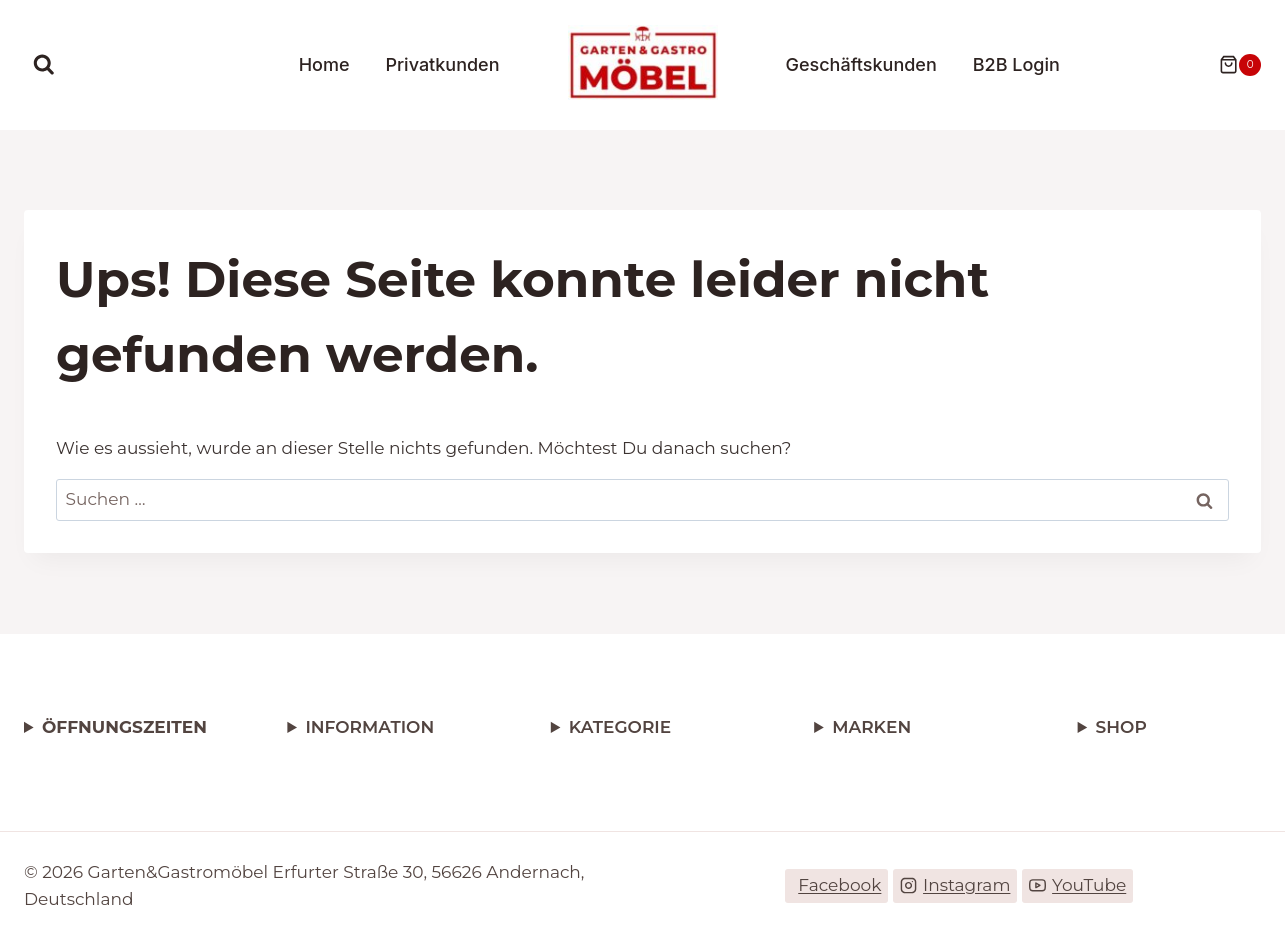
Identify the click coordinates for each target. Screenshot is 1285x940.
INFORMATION (369, 727)
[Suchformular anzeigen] (44, 65)
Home (324, 64)
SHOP (1121, 727)
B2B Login (1016, 64)
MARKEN (871, 727)
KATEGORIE (620, 727)
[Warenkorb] (1230, 65)
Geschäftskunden (861, 64)
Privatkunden (442, 64)
